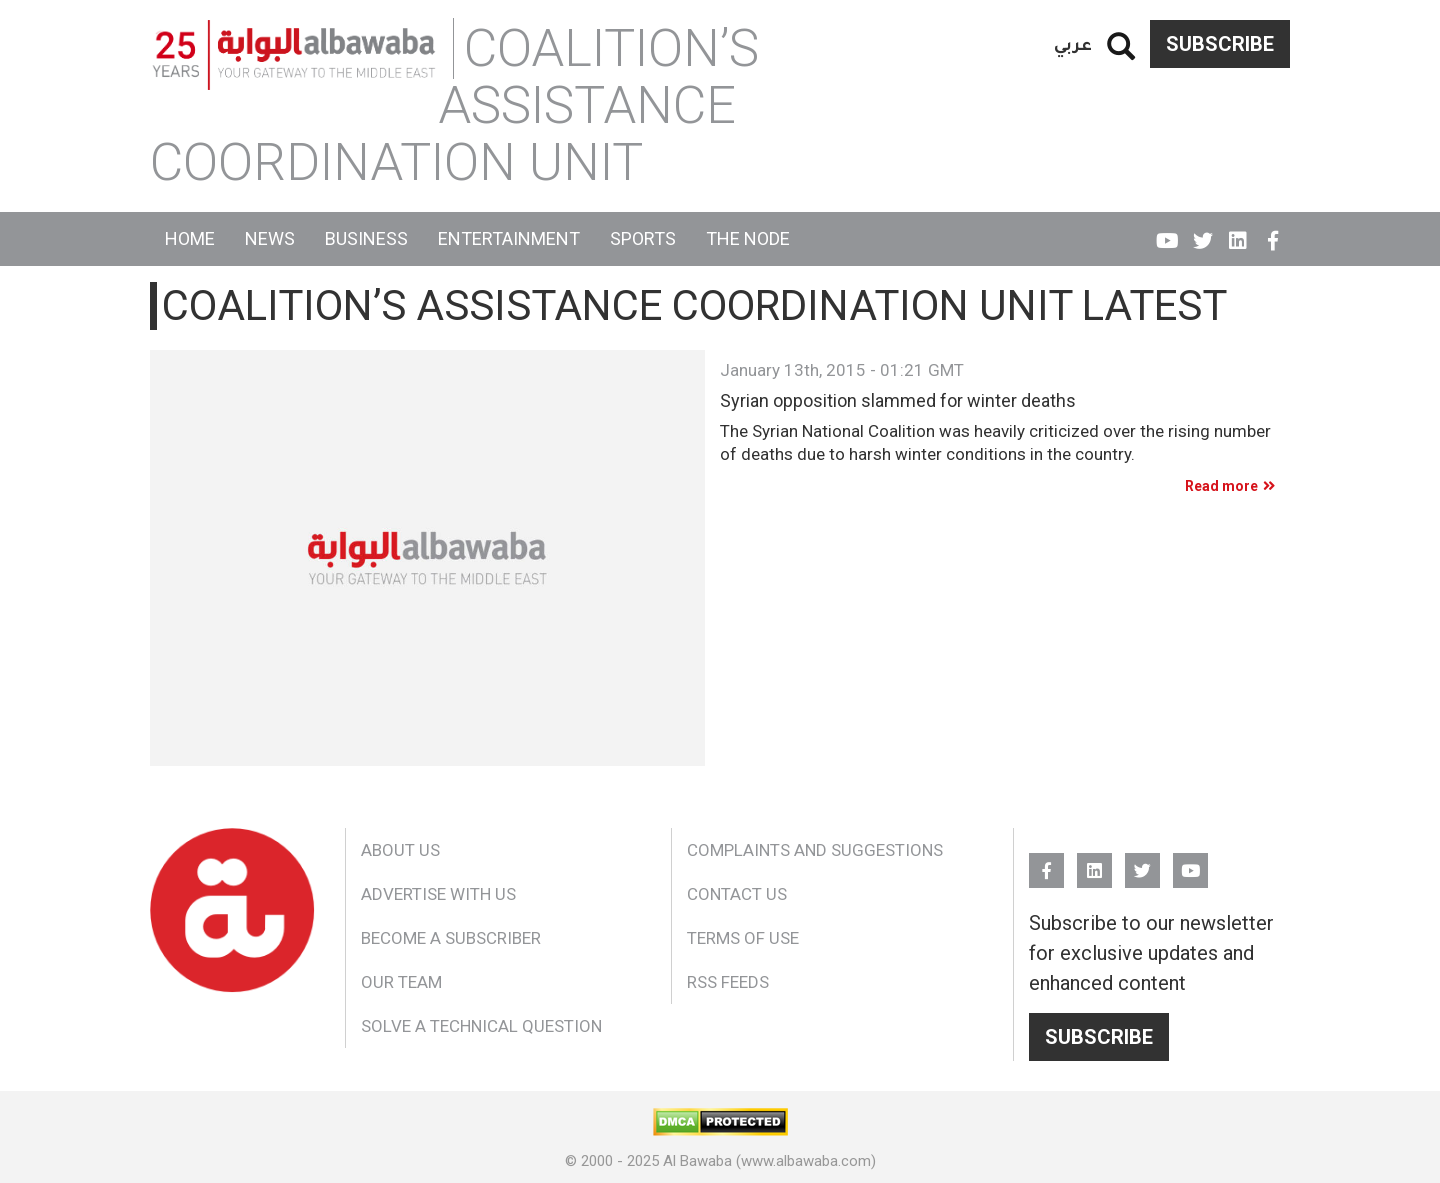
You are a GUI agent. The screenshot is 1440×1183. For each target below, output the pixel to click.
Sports (643, 238)
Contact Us (737, 894)
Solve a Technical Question (481, 1026)
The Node (748, 238)
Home (190, 238)
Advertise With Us (438, 894)
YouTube (1167, 232)
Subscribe (1220, 44)
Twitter (1202, 232)
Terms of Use (743, 938)
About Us (400, 850)
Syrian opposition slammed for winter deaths (898, 401)
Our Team (401, 982)
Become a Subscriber (451, 938)
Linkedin (1237, 232)
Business (366, 238)
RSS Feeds (728, 982)
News (270, 238)
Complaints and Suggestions (815, 850)
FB (1272, 232)
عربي (1073, 43)
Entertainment (509, 238)
